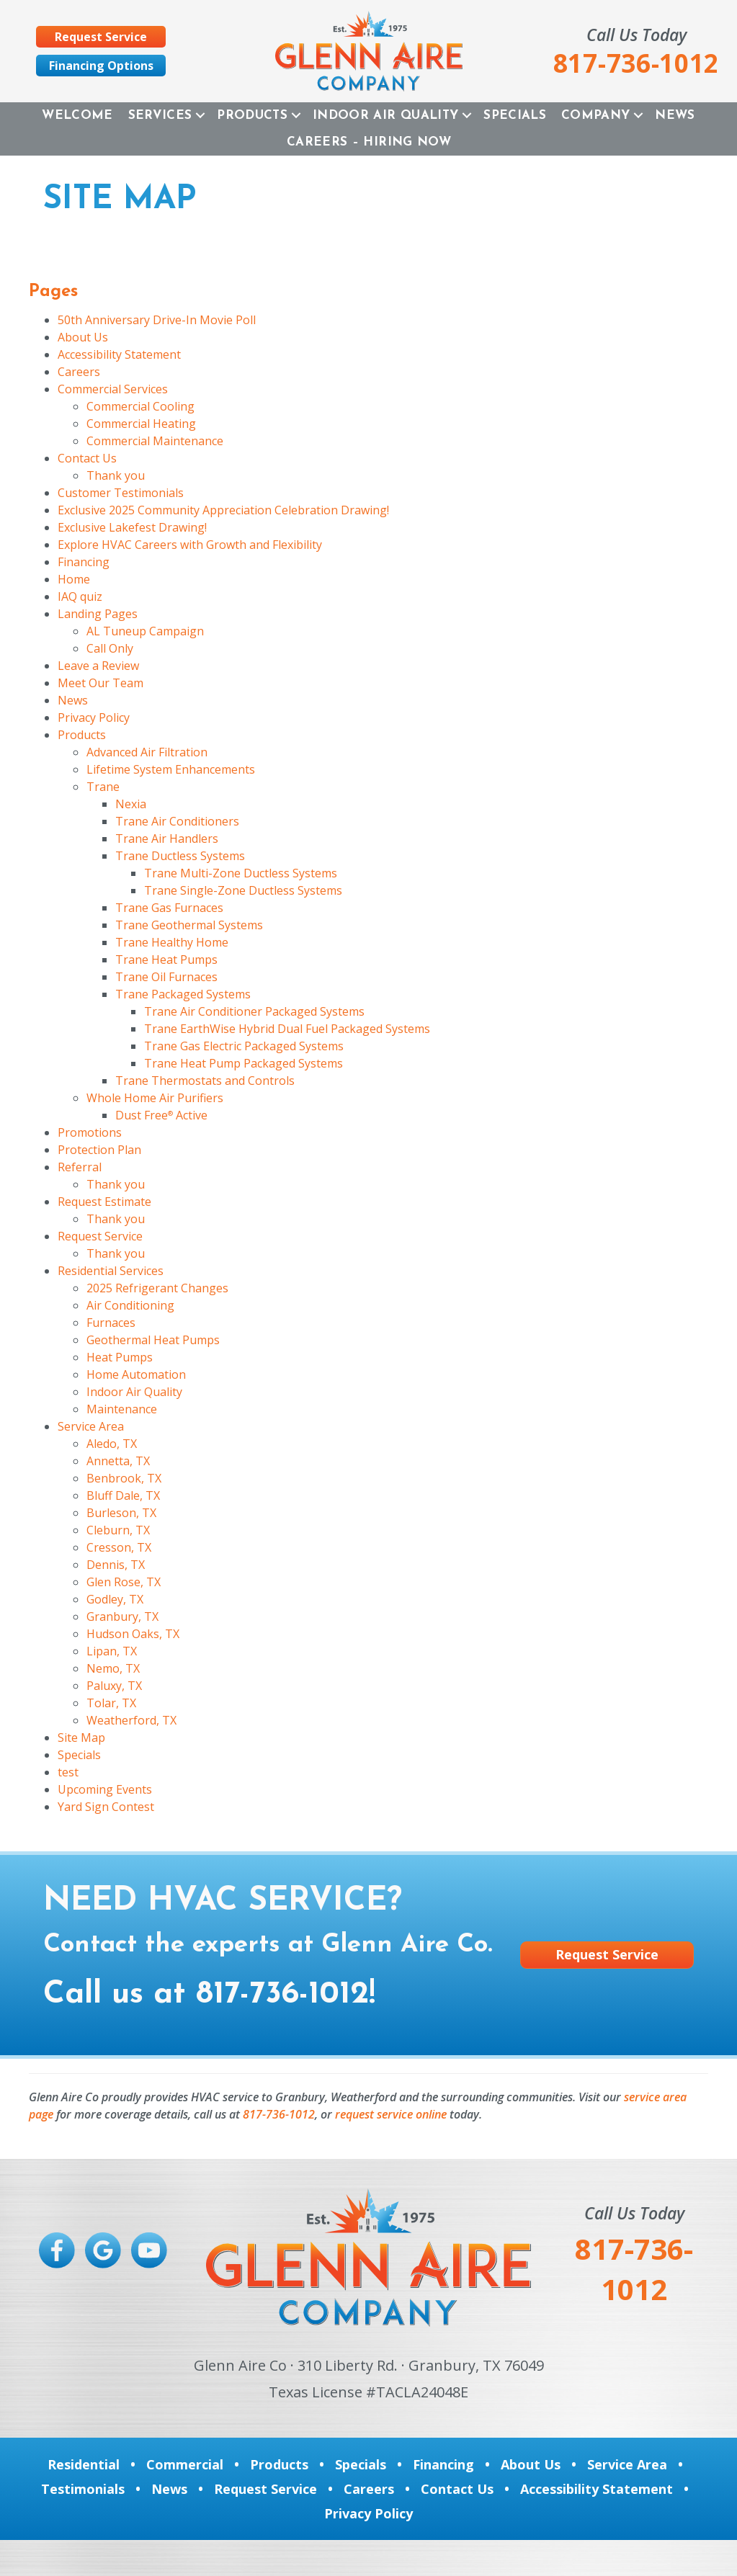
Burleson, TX (121, 1513)
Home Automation (136, 1374)
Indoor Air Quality (385, 115)
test (68, 1772)
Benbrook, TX (123, 1478)
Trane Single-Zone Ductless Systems (243, 890)
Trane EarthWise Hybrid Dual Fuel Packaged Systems (287, 1029)
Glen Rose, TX (123, 1582)
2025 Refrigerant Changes (157, 1288)
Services (160, 115)
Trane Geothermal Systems (189, 925)
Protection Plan (99, 1150)
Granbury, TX (122, 1616)
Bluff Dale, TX (123, 1495)
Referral (80, 1167)
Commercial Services (113, 389)
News (674, 115)
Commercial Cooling (140, 406)
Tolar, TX (111, 1703)
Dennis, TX (115, 1565)
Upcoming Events (105, 1789)
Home (74, 579)
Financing (84, 562)
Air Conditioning (130, 1305)
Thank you (115, 475)
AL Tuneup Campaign (145, 631)
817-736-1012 (282, 1995)
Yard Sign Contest (106, 1807)
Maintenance (121, 1409)
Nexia (130, 804)
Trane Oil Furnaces (166, 977)
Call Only (109, 648)
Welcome (77, 115)
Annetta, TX (118, 1461)
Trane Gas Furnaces (169, 908)
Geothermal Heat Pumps (153, 1340)
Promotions (90, 1132)
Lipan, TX (111, 1651)
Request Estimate (104, 1201)
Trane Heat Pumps (166, 959)
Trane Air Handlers (166, 838)
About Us (83, 337)
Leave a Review (98, 666)
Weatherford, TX (131, 1720)
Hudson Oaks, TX (132, 1634)
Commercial (184, 2464)
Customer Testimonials (121, 493)
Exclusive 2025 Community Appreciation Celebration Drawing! (223, 510)
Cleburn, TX (118, 1530)
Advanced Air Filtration (146, 752)
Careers (79, 372)
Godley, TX (114, 1599)
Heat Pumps (119, 1357)
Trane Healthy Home (171, 942)
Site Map (81, 1737)
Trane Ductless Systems (180, 856)
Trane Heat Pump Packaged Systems (243, 1063)
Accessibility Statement (119, 354)
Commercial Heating (141, 423)
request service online (391, 2114)
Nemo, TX (113, 1668)
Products (252, 115)
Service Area (91, 1426)
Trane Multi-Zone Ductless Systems (240, 873)
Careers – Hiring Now (369, 142)
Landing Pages (98, 614)
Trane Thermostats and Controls (205, 1080)
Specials (514, 115)
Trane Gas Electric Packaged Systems (244, 1046)
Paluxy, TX (114, 1686)
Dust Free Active (161, 1115)
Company (595, 115)
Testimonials (83, 2488)
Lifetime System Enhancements (170, 769)
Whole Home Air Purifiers (154, 1098)
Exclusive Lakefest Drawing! (132, 527)
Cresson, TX (118, 1547)
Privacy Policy (94, 717)
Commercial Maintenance (154, 441)
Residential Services (111, 1271)
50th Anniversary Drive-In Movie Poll (157, 320)
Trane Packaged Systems (183, 994)
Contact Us (87, 458)
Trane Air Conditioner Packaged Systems (254, 1011)
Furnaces (110, 1323)
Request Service (100, 1236)
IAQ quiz (80, 596)
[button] (200, 115)
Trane (103, 787)
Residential (84, 2464)
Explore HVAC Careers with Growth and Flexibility (190, 545)
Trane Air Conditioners (177, 821)
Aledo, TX (111, 1444)
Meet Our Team (100, 683)
